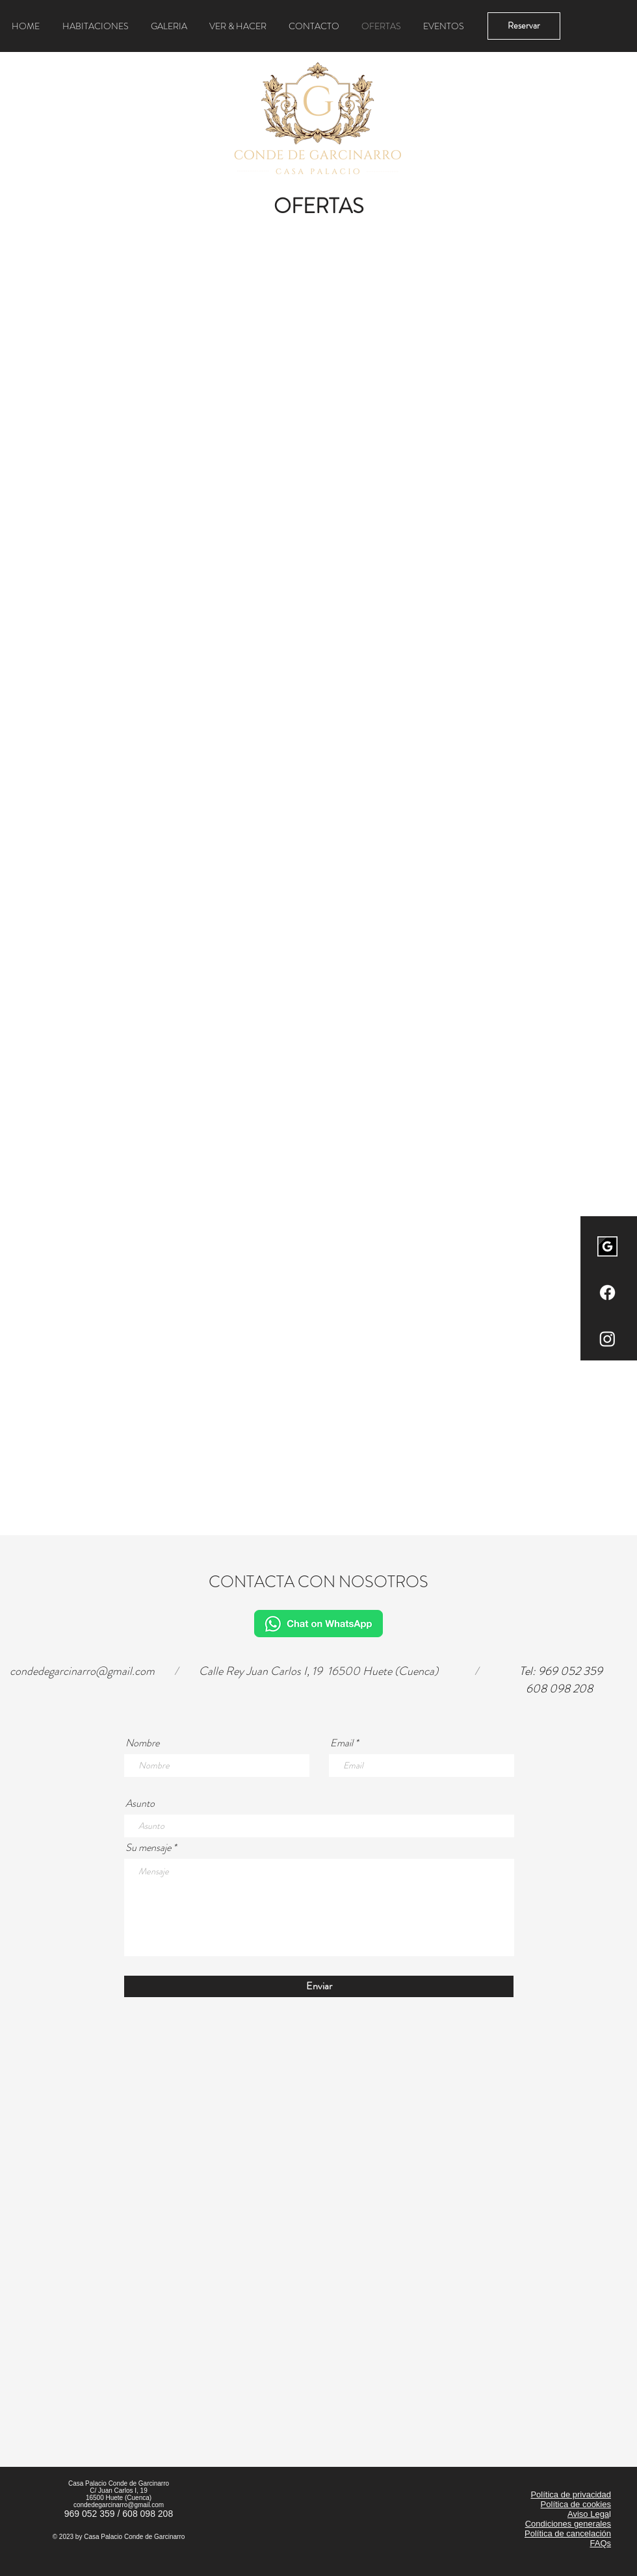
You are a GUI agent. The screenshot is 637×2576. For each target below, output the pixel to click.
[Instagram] (607, 1339)
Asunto (140, 1803)
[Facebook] (607, 1292)
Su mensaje (148, 1848)
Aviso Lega (588, 2514)
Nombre (142, 1743)
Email (341, 1743)
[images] (607, 1246)
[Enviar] (319, 1986)
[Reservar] (524, 26)
